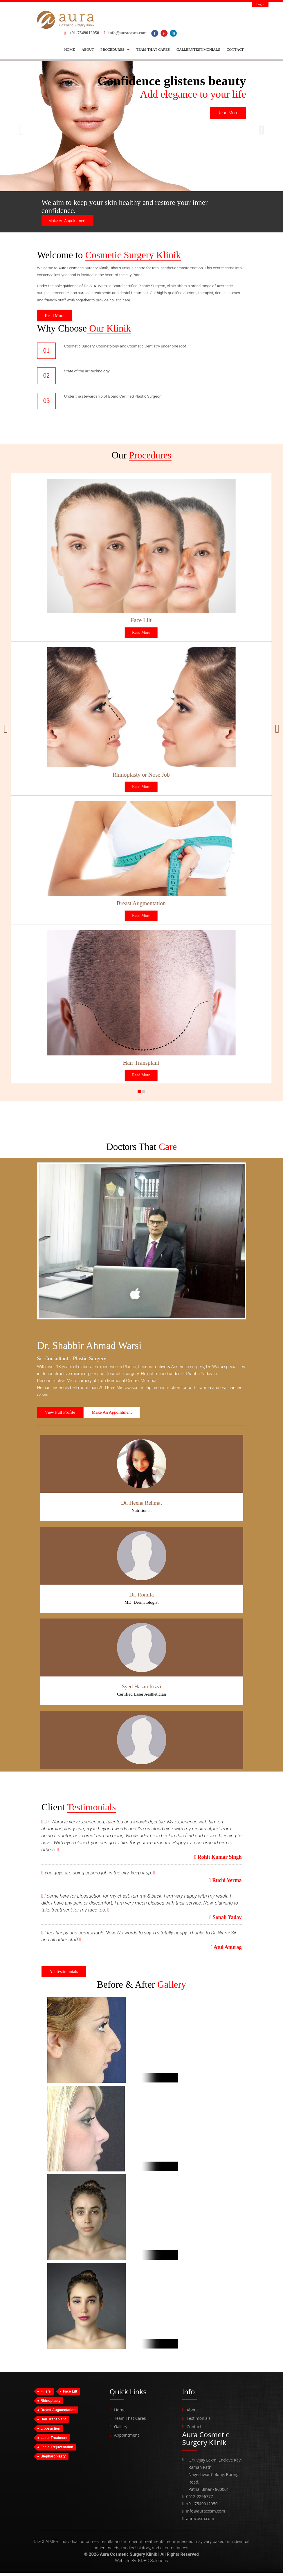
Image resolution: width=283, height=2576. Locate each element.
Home (120, 2413)
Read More (227, 112)
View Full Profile (60, 1415)
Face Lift (70, 2395)
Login (260, 4)
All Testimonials (63, 1974)
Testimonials (198, 2421)
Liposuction (50, 2432)
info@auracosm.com (127, 32)
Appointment (126, 2438)
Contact (194, 2430)
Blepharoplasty (53, 2460)
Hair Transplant (53, 2423)
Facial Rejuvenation (57, 2450)
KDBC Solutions (153, 2563)
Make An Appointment (67, 220)
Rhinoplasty (51, 2404)
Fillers (46, 2395)
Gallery (120, 2430)
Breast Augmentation (58, 2413)
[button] (114, 50)
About (192, 2413)
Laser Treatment (54, 2441)
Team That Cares (130, 2421)
